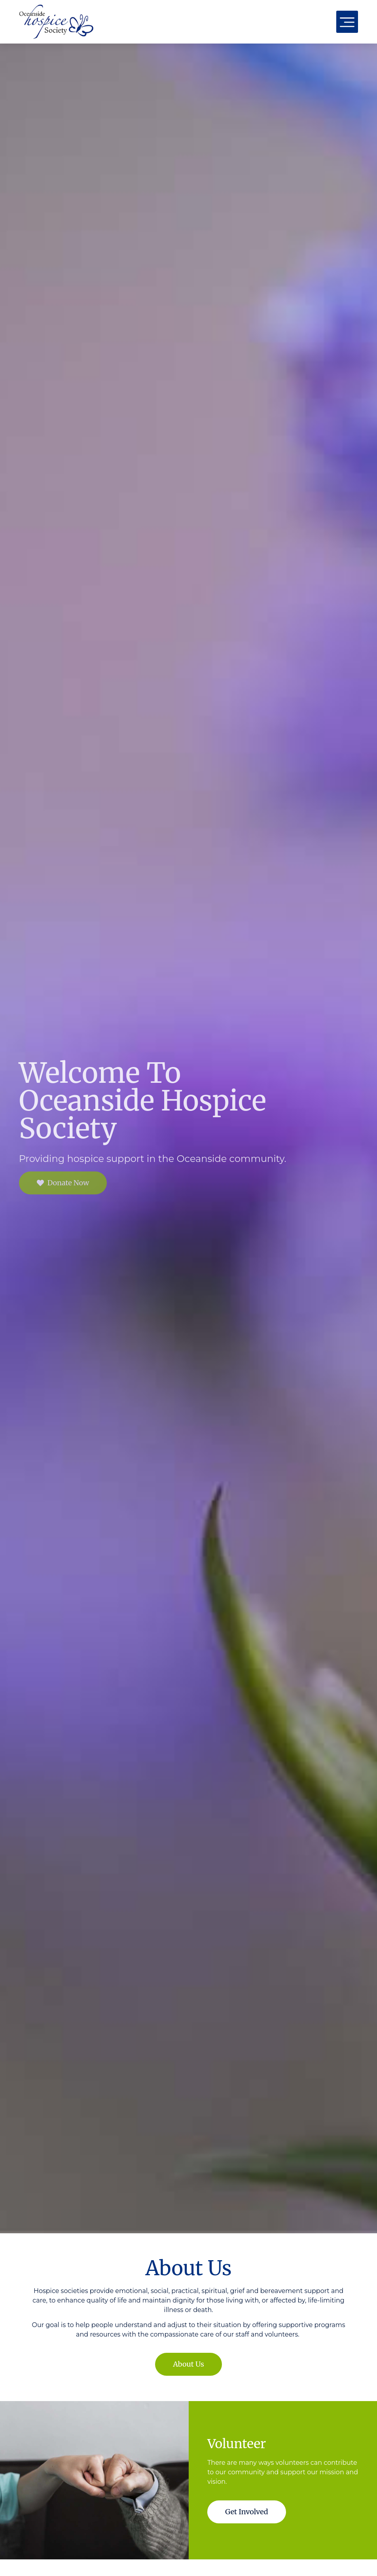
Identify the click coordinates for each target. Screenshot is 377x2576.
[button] (347, 22)
